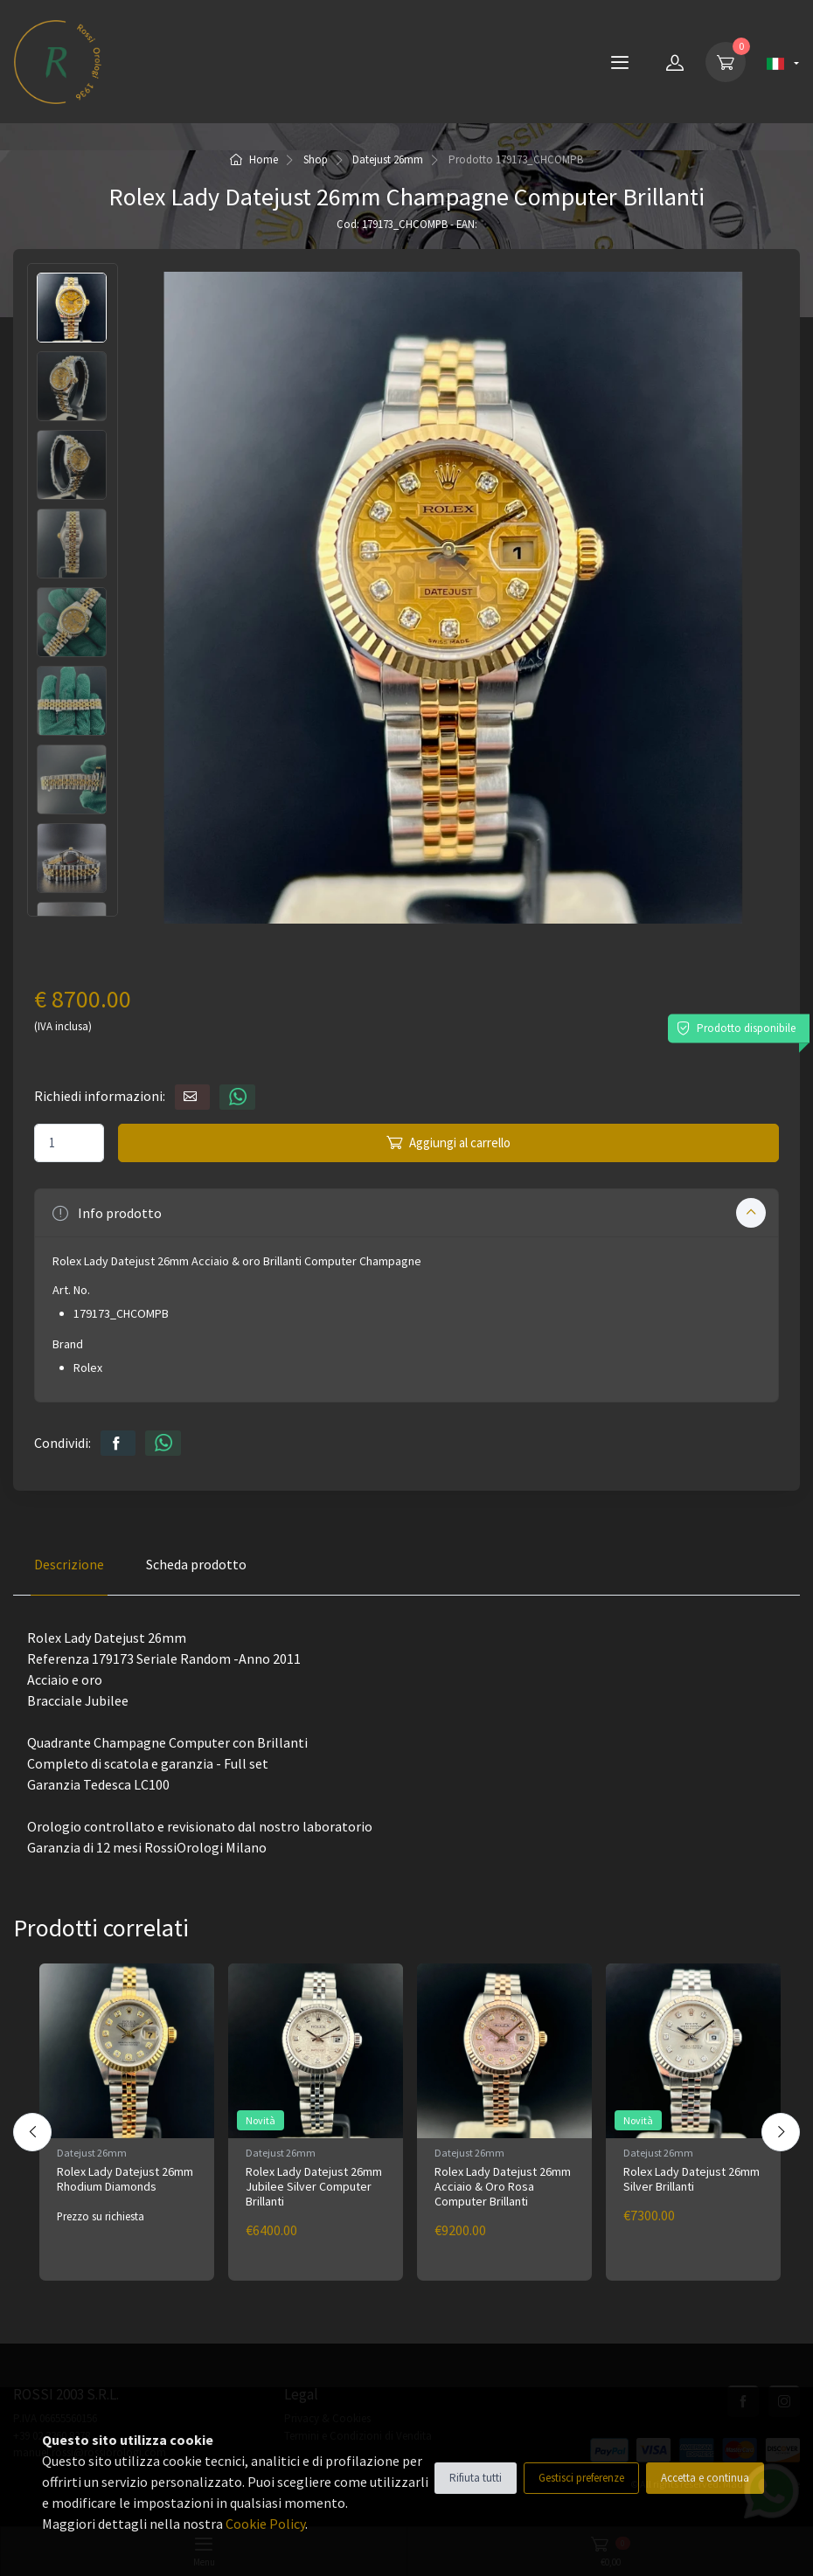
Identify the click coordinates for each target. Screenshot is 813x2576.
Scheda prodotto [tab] (196, 1564)
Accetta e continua (705, 2477)
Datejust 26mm (387, 159)
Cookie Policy (265, 2523)
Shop (315, 159)
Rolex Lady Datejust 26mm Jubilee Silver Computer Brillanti (314, 2186)
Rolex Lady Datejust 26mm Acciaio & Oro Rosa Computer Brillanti (502, 2186)
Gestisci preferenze (581, 2477)
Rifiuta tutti (475, 2477)
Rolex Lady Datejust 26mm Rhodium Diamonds (125, 2179)
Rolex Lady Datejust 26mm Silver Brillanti (691, 2179)
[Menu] (619, 62)
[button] (406, 1212)
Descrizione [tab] (69, 1564)
